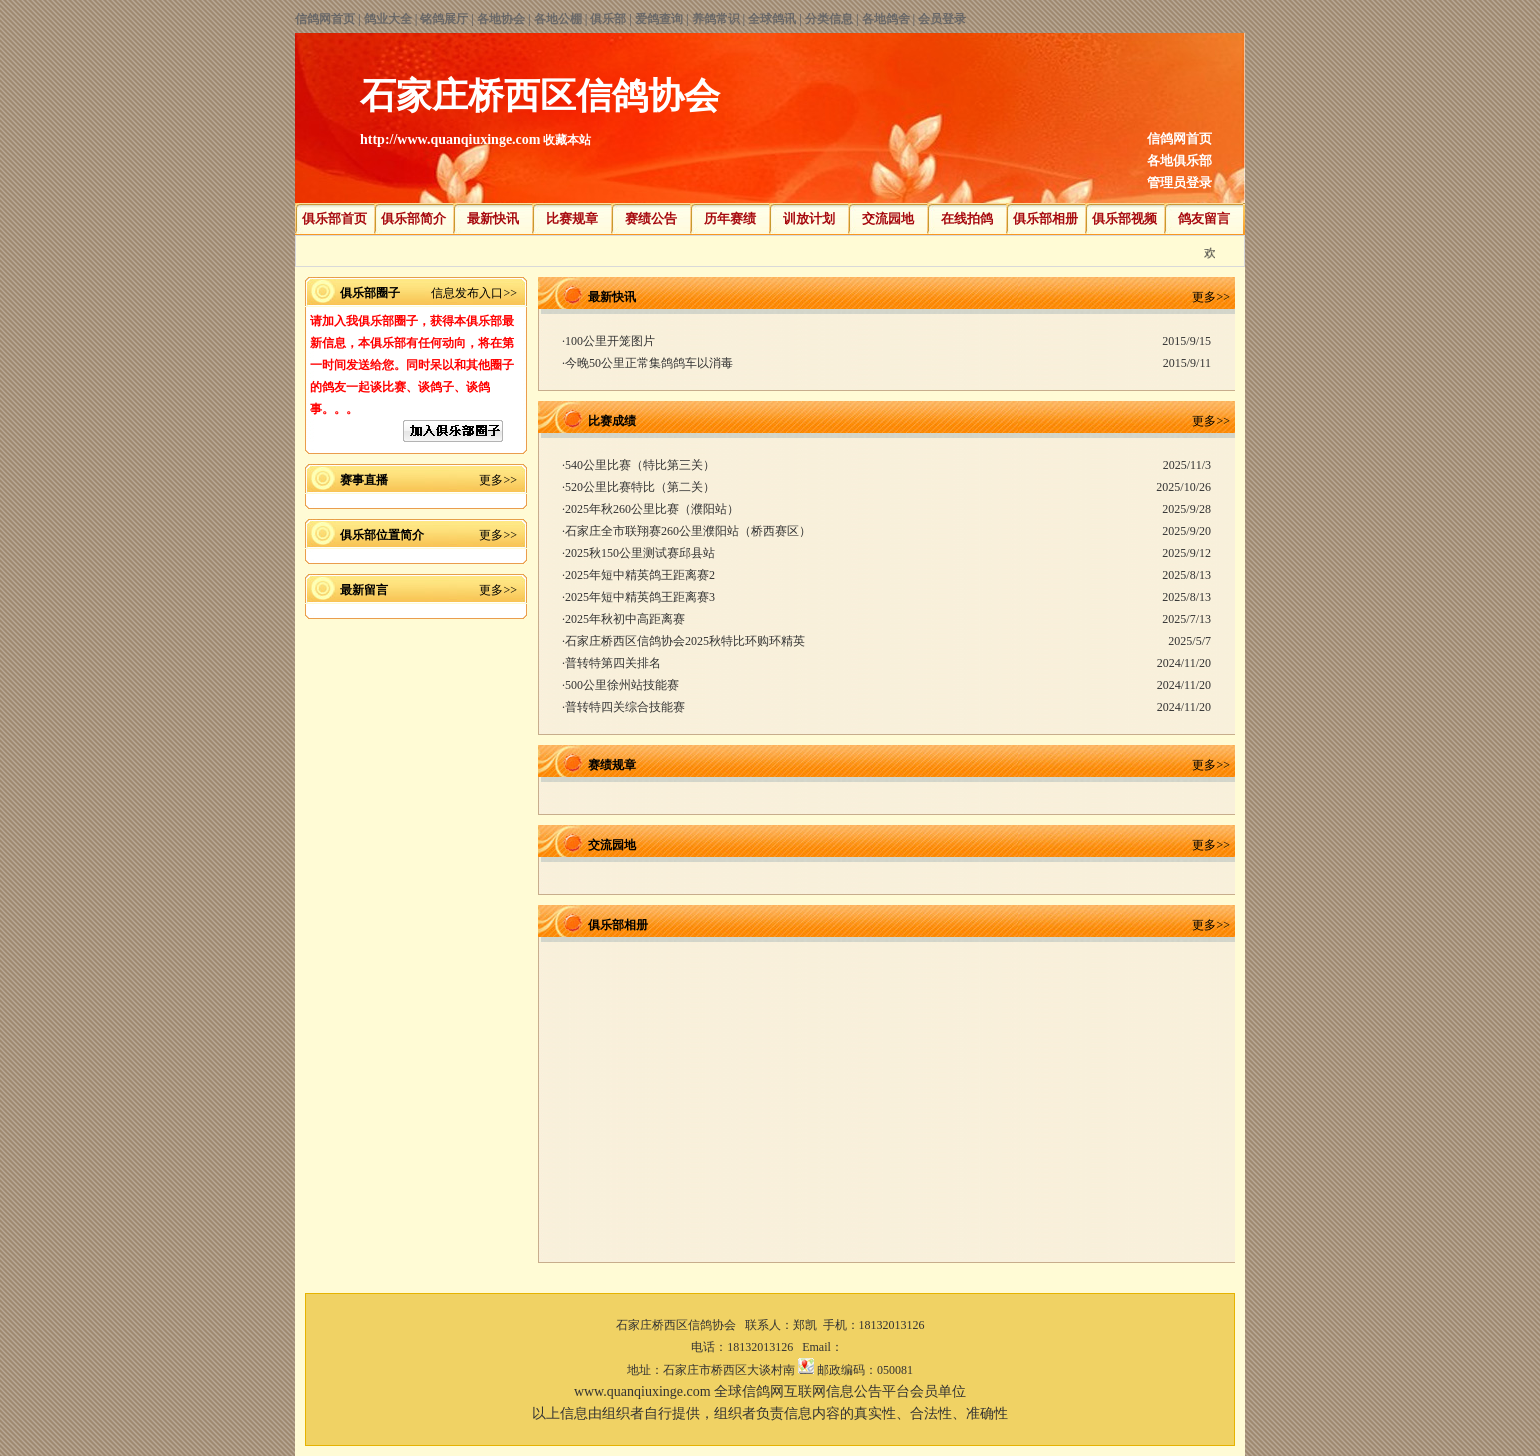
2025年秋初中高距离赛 (625, 619)
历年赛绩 (730, 218)
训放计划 (809, 218)
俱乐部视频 (1124, 218)
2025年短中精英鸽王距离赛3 (640, 597)
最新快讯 (493, 218)
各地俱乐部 (1179, 160)
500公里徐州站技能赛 (622, 685)
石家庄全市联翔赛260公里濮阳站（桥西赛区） (688, 531)
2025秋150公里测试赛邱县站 (640, 553)
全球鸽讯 (772, 19)
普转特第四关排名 (613, 663)
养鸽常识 (716, 19)
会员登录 (942, 19)
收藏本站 (567, 140)
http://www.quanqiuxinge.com (450, 139)
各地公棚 (558, 19)
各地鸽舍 (886, 19)
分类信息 (829, 19)
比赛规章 (572, 218)
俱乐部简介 (413, 218)
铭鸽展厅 (444, 19)
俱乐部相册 (1045, 218)
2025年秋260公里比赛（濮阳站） (652, 509)
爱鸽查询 (659, 19)
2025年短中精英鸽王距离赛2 (640, 575)
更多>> (498, 480)
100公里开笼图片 (610, 341)
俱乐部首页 (334, 218)
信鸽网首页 (325, 19)
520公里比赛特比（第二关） (640, 487)
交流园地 (888, 218)
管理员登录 (1179, 182)
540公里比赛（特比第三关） (640, 465)
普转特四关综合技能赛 (625, 707)
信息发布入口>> (474, 293)
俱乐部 (608, 19)
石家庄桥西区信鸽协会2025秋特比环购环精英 (685, 641)
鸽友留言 (1204, 218)
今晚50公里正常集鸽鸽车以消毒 (649, 363)
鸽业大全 (388, 19)
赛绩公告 (651, 218)
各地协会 (501, 19)
